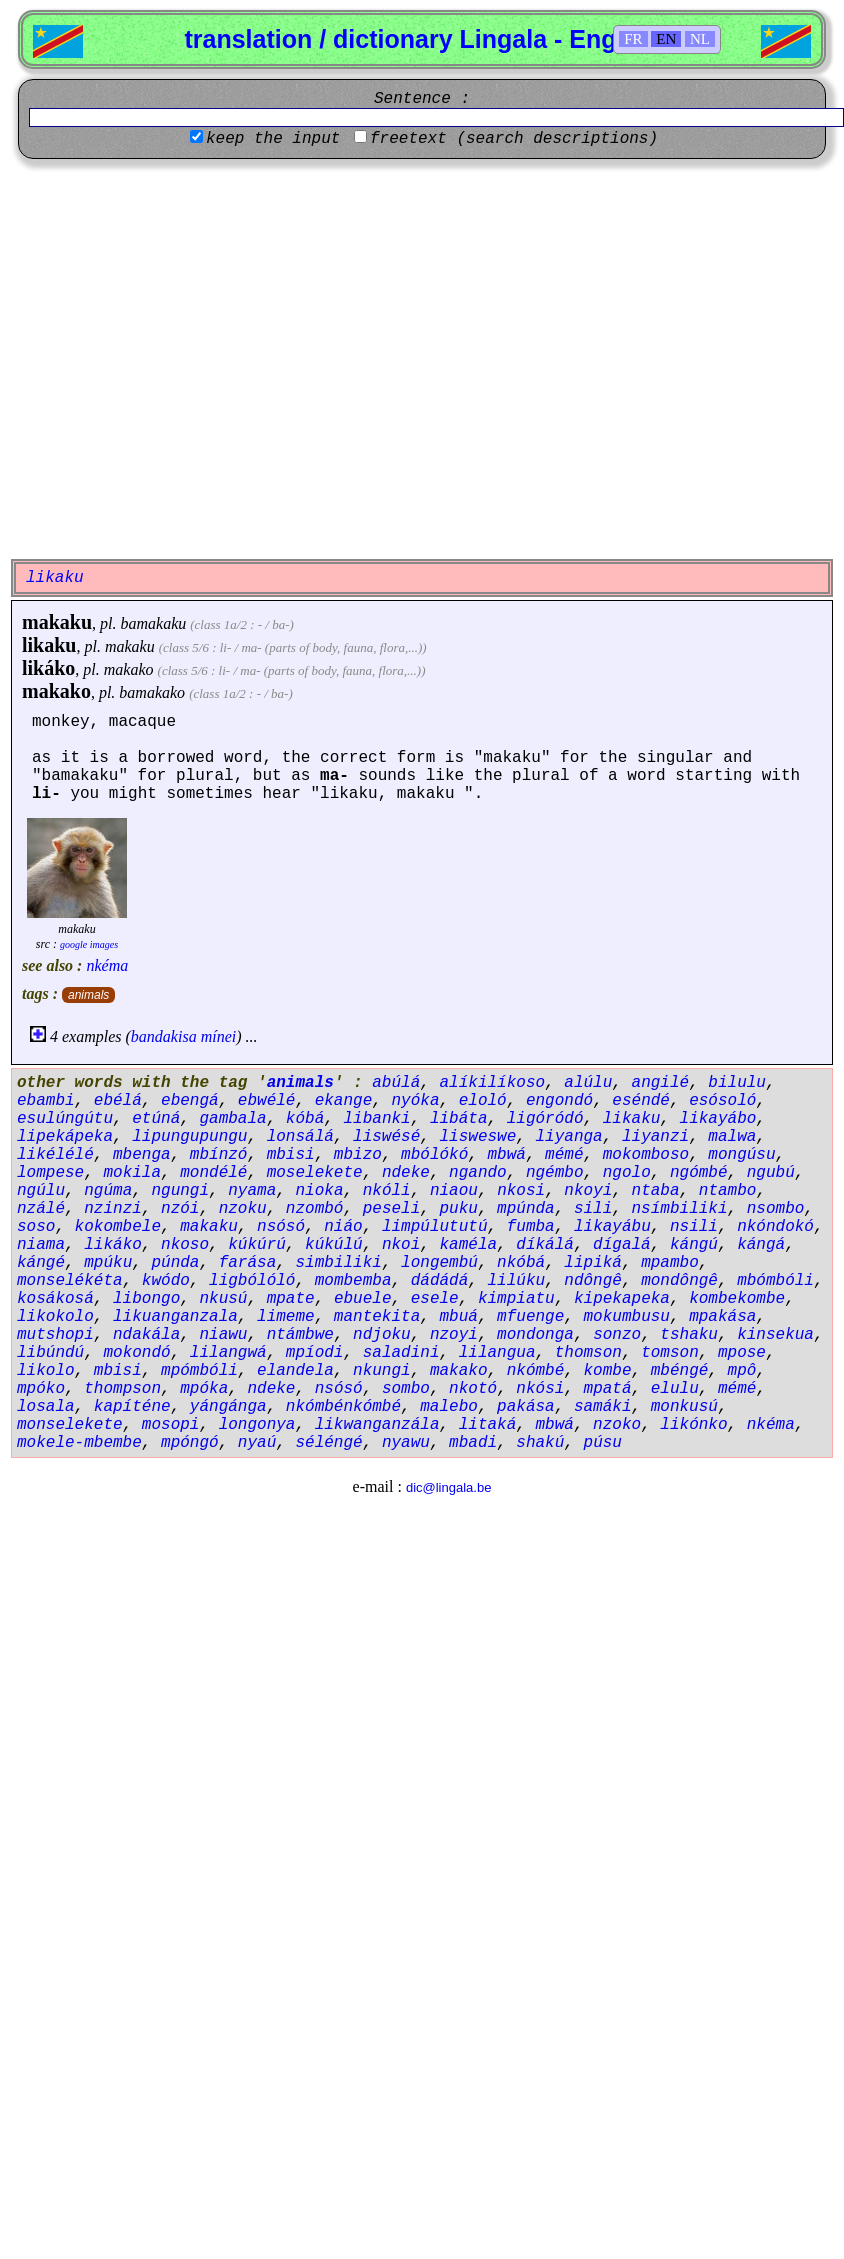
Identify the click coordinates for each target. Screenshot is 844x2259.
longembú (439, 1263)
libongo (146, 1299)
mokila (132, 1173)
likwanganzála (377, 1425)
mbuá (458, 1317)
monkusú (684, 1407)
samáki (603, 1407)
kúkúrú (257, 1245)
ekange (344, 1101)
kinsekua (775, 1335)
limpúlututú (435, 1227)
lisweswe (477, 1137)
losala (46, 1407)
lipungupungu (189, 1137)
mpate (291, 1299)
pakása (526, 1407)
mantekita (377, 1317)
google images (89, 944)
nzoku (243, 1209)
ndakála (146, 1335)
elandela (295, 1371)
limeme (286, 1317)
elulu (675, 1389)
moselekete (315, 1173)
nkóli (387, 1191)
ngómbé (699, 1173)
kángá (761, 1245)
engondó (559, 1101)
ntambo (728, 1191)
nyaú (257, 1443)
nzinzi (113, 1209)
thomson (588, 1353)
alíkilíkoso (492, 1083)
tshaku (689, 1335)
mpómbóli (199, 1371)
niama (41, 1245)
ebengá (190, 1101)
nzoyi (454, 1335)
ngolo (627, 1173)
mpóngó (190, 1443)
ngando (478, 1173)
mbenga (142, 1155)
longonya (257, 1425)
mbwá (507, 1155)
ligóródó (545, 1119)
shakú (540, 1443)
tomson (670, 1353)
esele (435, 1299)
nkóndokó (775, 1227)
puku (458, 1209)
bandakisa (164, 1036)
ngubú (771, 1173)
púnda (175, 1263)
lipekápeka (65, 1137)
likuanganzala (175, 1317)
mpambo (670, 1263)
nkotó (473, 1389)
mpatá (608, 1389)
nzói (180, 1209)
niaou (454, 1191)
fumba (531, 1227)
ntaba (656, 1191)
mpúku (108, 1263)
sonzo (617, 1335)
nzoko (617, 1425)
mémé (564, 1155)
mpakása (722, 1317)
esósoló (722, 1101)
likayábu (612, 1227)
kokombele (118, 1227)
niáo (343, 1227)
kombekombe (737, 1299)
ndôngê (593, 1281)
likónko (693, 1425)
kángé (41, 1263)
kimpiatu (516, 1299)
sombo (406, 1389)
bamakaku (153, 623)
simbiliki (338, 1263)
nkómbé (536, 1371)
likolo (46, 1371)
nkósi (540, 1389)
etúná (156, 1119)
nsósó (281, 1227)
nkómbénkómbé (343, 1407)
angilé (661, 1083)
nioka (319, 1191)
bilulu (737, 1083)
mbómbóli (775, 1281)
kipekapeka (622, 1299)
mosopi (171, 1425)
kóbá (305, 1119)
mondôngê (679, 1281)
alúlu (588, 1083)
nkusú (223, 1299)
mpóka (204, 1389)
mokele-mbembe (79, 1443)
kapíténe (132, 1407)
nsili (694, 1227)
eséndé (641, 1101)
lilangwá (228, 1353)
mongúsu (741, 1155)
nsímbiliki (680, 1209)
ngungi (180, 1191)
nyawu (406, 1443)
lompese (50, 1173)
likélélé (55, 1155)
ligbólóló (252, 1281)
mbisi (291, 1155)
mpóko (41, 1389)
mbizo (358, 1155)
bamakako (152, 692)
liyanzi (655, 1137)
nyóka (415, 1101)
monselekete (70, 1425)
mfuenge (530, 1317)
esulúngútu (65, 1119)
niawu (223, 1335)
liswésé (386, 1137)
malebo (449, 1407)
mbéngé (680, 1371)
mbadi (473, 1443)
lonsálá (300, 1137)
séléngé (328, 1443)
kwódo (166, 1281)
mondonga (535, 1335)
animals (88, 995)
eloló (483, 1101)
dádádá (440, 1281)
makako (129, 669)
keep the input (273, 139)
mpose (742, 1353)
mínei (219, 1036)
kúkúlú (334, 1245)
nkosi (521, 1191)
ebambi (46, 1101)
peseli (392, 1209)
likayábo (718, 1119)
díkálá (545, 1245)
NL (700, 39)
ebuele (363, 1299)
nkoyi (588, 1191)
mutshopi (55, 1335)
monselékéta (70, 1281)
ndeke (406, 1173)
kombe (608, 1371)
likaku (49, 645)
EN (666, 39)
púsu (603, 1443)
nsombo (776, 1209)
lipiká (593, 1263)
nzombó (315, 1209)
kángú (694, 1245)
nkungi (382, 1371)
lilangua (497, 1353)
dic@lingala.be (448, 1487)
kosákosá (55, 1299)
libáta (459, 1119)
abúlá (396, 1083)
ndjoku (382, 1335)
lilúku (517, 1281)
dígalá (622, 1245)
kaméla (468, 1245)
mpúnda (526, 1209)
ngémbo (555, 1173)
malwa (732, 1137)
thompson (122, 1389)
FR (633, 39)
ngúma (108, 1191)
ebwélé (267, 1101)
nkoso (185, 1245)
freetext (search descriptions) (514, 139)
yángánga (228, 1407)
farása (248, 1263)
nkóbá (521, 1263)
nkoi (401, 1245)
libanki (376, 1119)
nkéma (107, 965)
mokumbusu (627, 1317)
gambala (232, 1119)
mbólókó (434, 1155)
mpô (742, 1371)
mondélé (213, 1173)
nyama (252, 1191)
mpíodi (315, 1353)
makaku (57, 622)
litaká (488, 1425)
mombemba (353, 1281)
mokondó (136, 1353)
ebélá (118, 1101)
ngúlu (41, 1191)
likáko (48, 668)
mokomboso (646, 1155)
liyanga (569, 1137)
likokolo (55, 1317)
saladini (401, 1353)
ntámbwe (300, 1335)
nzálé (41, 1209)
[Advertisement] (187, 356)
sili (593, 1209)
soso (36, 1227)
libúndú (50, 1353)
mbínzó (219, 1155)
